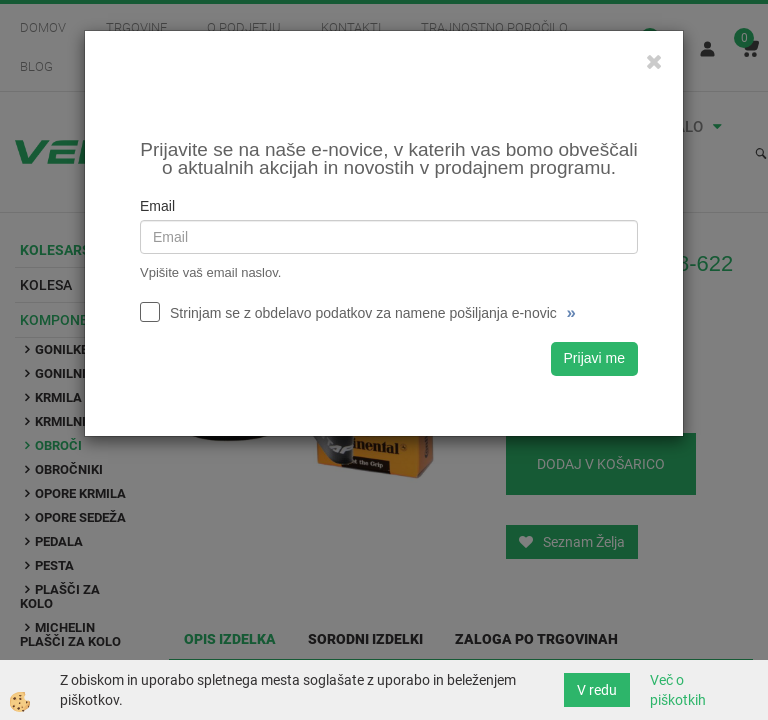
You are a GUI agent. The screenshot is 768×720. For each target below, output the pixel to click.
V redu (597, 690)
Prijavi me (594, 358)
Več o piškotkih (678, 690)
